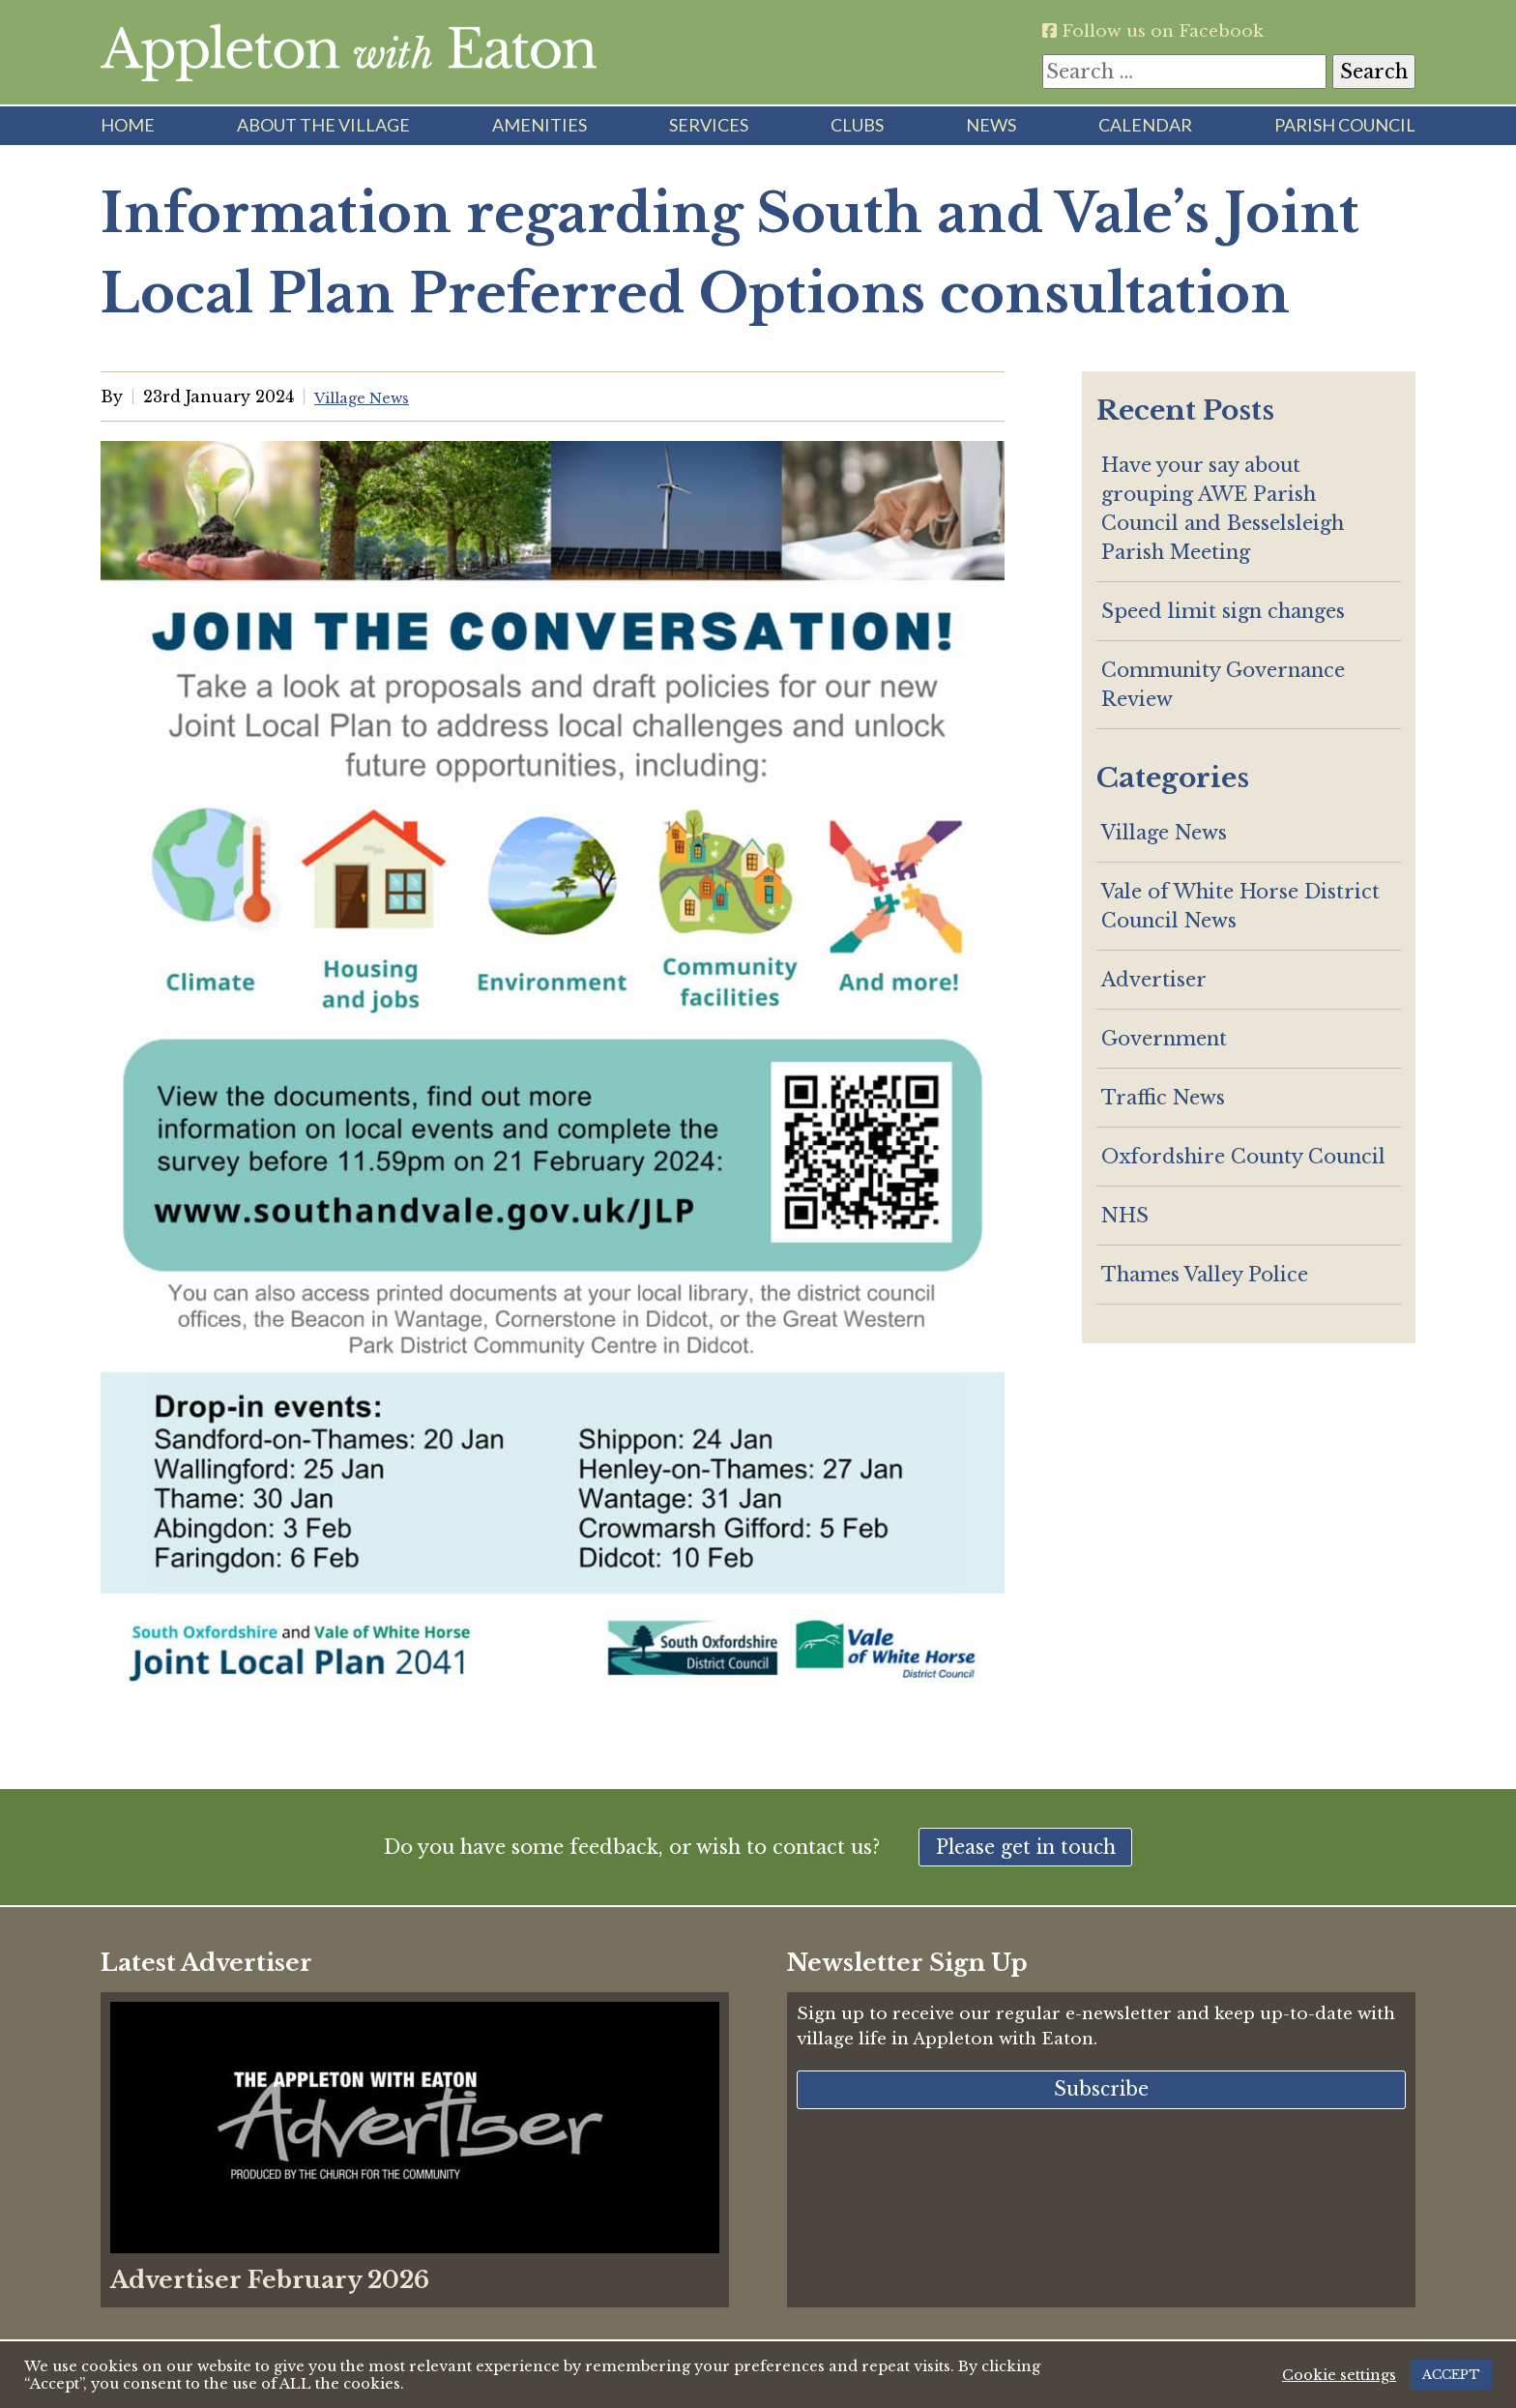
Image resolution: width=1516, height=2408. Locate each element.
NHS (1125, 1215)
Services (708, 124)
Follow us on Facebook (1165, 30)
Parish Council (1344, 124)
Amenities (539, 124)
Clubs (857, 124)
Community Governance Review (1223, 685)
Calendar (1145, 124)
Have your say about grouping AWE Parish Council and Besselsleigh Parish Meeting (1222, 509)
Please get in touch (1025, 1848)
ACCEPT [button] (1451, 2374)
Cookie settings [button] (1339, 2375)
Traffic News (1163, 1097)
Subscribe (1101, 2095)
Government (1164, 1038)
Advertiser (1154, 979)
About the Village (323, 124)
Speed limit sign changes (1223, 611)
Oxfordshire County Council (1243, 1156)
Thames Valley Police (1204, 1274)
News (991, 124)
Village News (1164, 832)
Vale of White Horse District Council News (1240, 906)
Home (128, 124)
